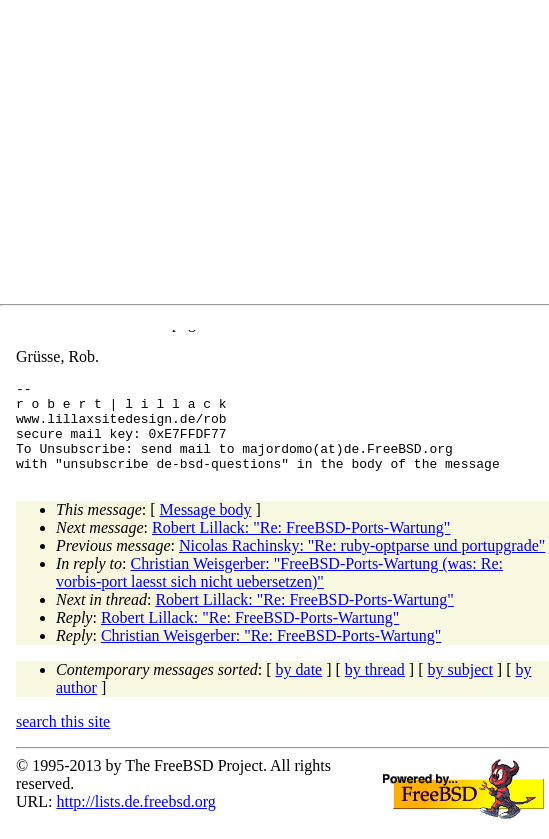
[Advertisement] (282, 156)
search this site (63, 739)
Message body (206, 527)
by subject (460, 687)
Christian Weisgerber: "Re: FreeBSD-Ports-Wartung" (271, 653)
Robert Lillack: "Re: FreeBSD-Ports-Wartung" (301, 545)
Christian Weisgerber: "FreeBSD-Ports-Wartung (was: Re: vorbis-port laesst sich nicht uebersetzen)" (279, 590)
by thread (375, 687)
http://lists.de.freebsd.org (135, 819)
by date (299, 687)
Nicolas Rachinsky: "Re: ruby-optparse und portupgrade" (362, 563)
